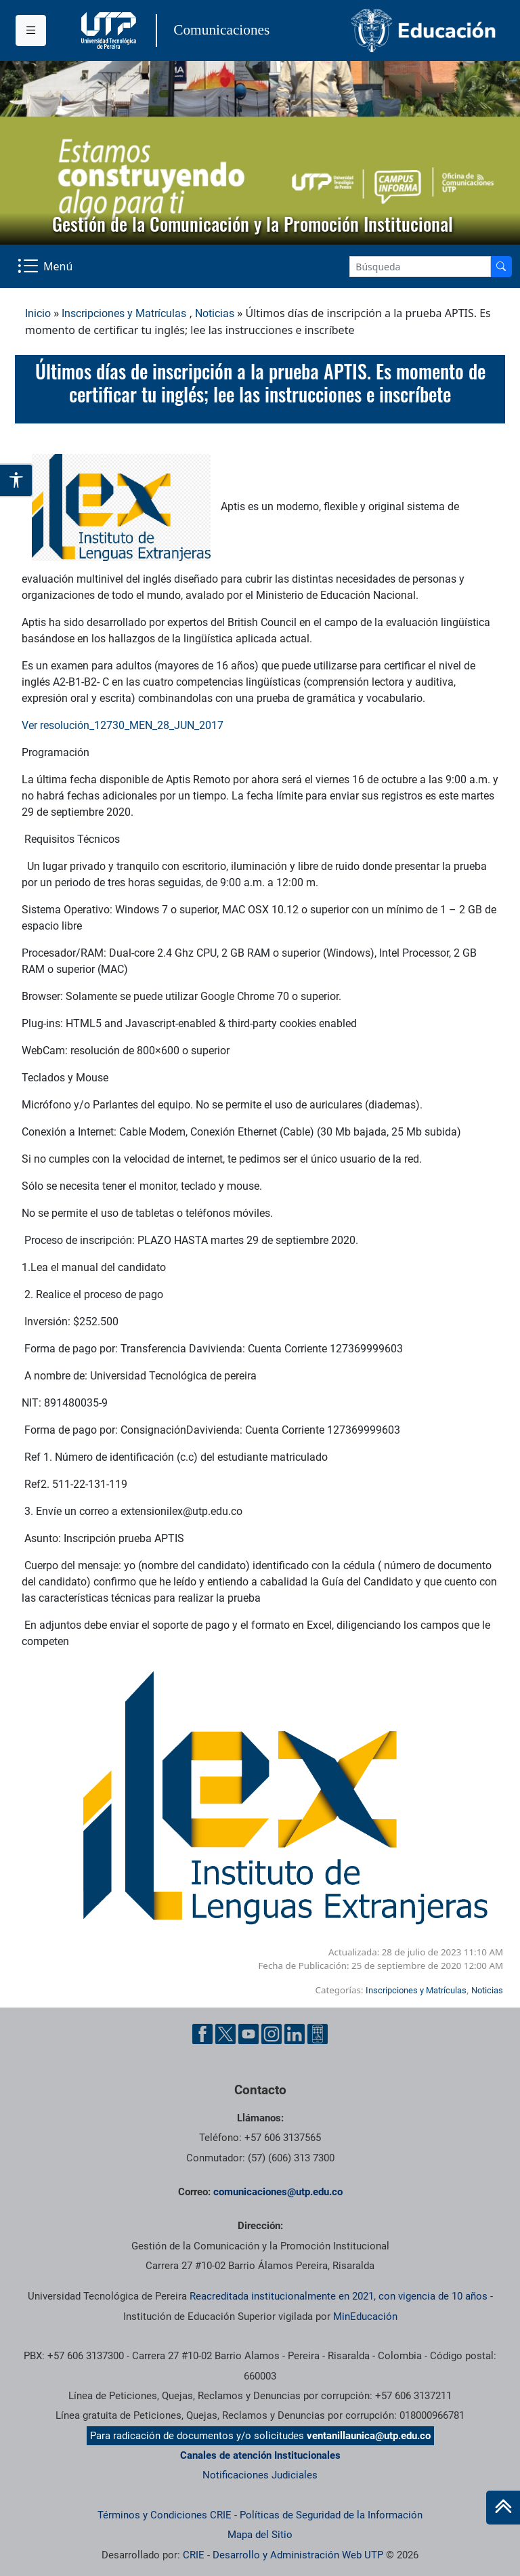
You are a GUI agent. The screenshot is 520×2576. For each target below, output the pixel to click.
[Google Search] (420, 266)
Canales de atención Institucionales (260, 2455)
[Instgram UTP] (271, 2034)
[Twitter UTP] (225, 2034)
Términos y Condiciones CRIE (165, 2515)
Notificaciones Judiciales (260, 2475)
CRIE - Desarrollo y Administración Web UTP (283, 2555)
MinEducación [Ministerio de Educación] (365, 2316)
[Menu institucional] (31, 30)
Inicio (38, 313)
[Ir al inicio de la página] (503, 2507)
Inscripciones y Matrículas (124, 313)
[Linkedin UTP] (294, 2034)
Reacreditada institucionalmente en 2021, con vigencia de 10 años (339, 2296)
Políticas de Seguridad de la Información (331, 2515)
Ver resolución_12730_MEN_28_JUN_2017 (122, 725)
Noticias (214, 313)
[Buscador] (501, 266)
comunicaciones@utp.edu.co (278, 2192)
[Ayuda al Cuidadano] (317, 2034)
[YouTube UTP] (248, 2034)
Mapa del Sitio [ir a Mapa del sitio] (260, 2535)
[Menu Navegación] (46, 266)
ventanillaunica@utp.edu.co (369, 2436)
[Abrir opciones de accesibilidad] (16, 480)
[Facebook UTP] (202, 2034)
